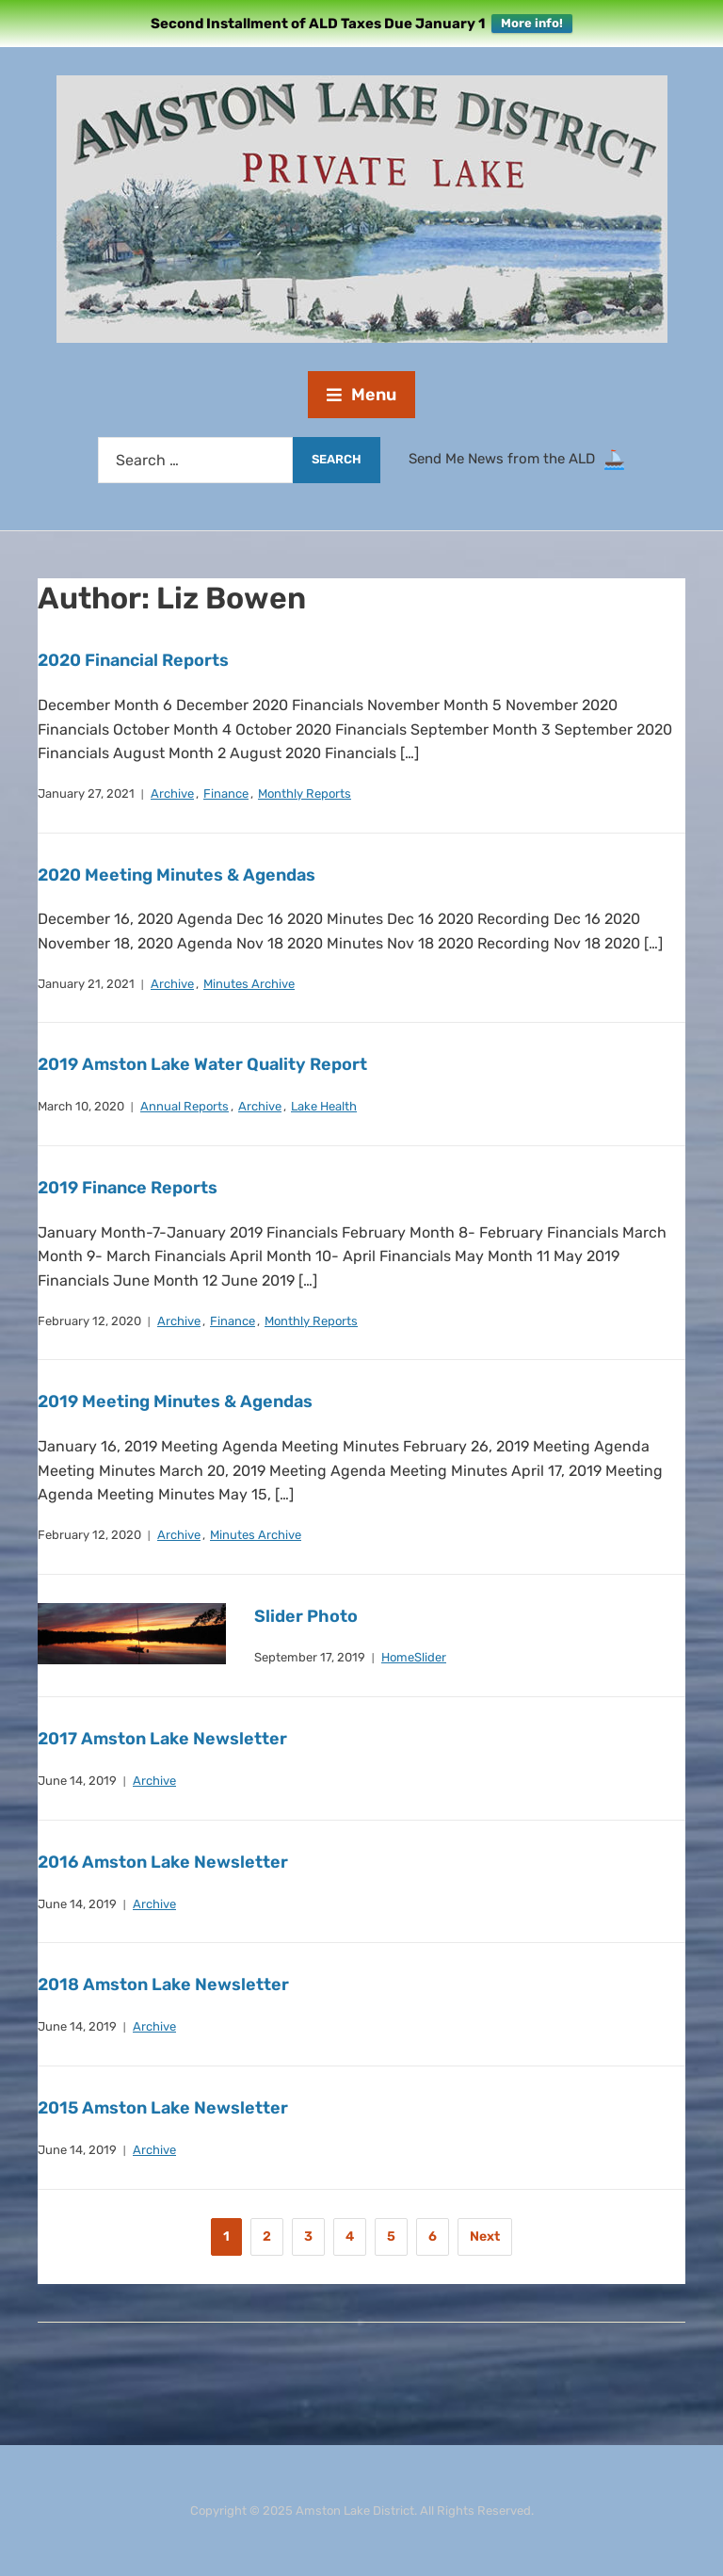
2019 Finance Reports (127, 1187)
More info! (532, 23)
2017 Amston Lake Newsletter (162, 1738)
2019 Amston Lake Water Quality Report (202, 1064)
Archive (172, 793)
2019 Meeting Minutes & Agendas (175, 1401)
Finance (226, 793)
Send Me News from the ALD (505, 458)
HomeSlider (413, 1657)
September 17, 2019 (309, 1657)
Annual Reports (184, 1106)
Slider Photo (306, 1616)
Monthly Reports (304, 793)
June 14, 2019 (77, 1781)
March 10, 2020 (81, 1106)
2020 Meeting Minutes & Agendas (176, 875)
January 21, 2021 (86, 984)
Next (485, 2236)
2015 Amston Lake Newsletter (163, 2108)
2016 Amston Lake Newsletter (163, 1862)
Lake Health (324, 1106)
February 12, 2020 (89, 1321)
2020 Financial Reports (133, 660)
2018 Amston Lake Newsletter (163, 1984)
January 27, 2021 (86, 793)
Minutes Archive (249, 984)
